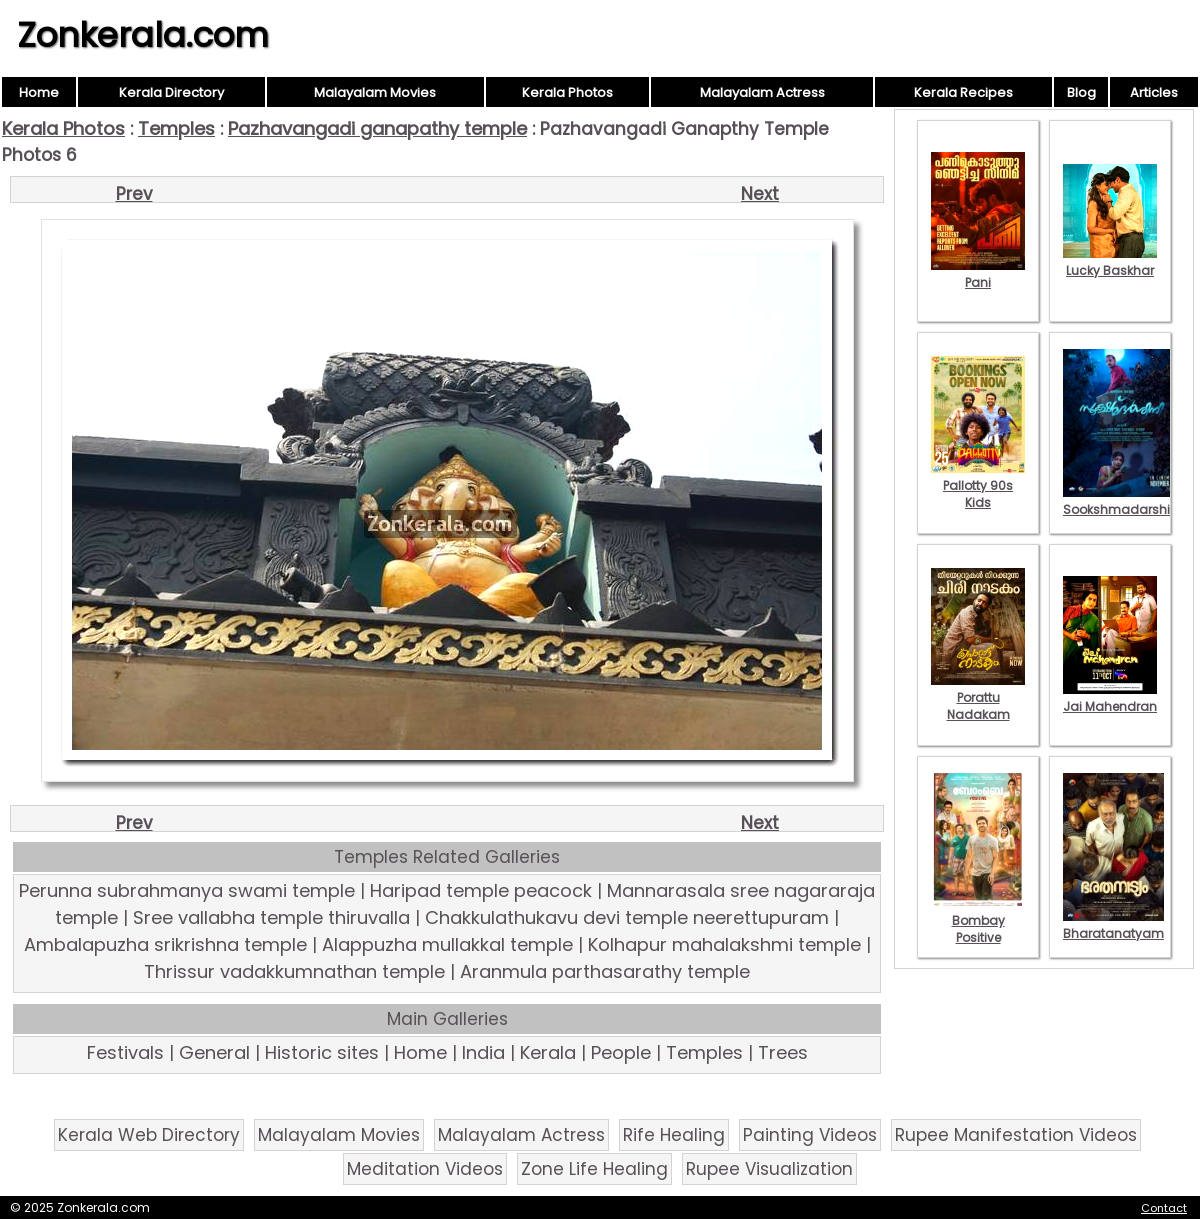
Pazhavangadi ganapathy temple (377, 128)
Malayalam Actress (762, 92)
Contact (1164, 1208)
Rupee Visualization (769, 1169)
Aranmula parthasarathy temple (605, 971)
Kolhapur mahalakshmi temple (724, 944)
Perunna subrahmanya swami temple (187, 890)
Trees (783, 1052)
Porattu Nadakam (978, 697)
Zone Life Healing (594, 1169)
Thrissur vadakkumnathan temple (294, 971)
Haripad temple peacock (481, 890)
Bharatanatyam (1113, 925)
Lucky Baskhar (1110, 262)
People (621, 1052)
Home (39, 92)
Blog (1081, 92)
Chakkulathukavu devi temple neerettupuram (627, 917)
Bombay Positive (978, 920)
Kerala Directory (171, 92)
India (483, 1052)
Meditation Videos (425, 1169)
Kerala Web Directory (149, 1135)
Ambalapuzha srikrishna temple (165, 944)
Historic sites (322, 1052)
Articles (1154, 92)
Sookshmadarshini (1122, 501)
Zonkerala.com (143, 35)
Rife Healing (674, 1135)
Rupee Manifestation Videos (1016, 1135)
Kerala (548, 1052)
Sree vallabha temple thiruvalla (271, 917)
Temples (176, 128)
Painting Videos (810, 1135)
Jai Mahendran (1110, 698)
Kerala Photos (567, 92)
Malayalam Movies (375, 92)
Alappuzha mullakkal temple (447, 944)
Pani (978, 274)
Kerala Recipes (963, 92)
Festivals (125, 1052)
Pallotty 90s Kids (978, 485)
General (214, 1052)
